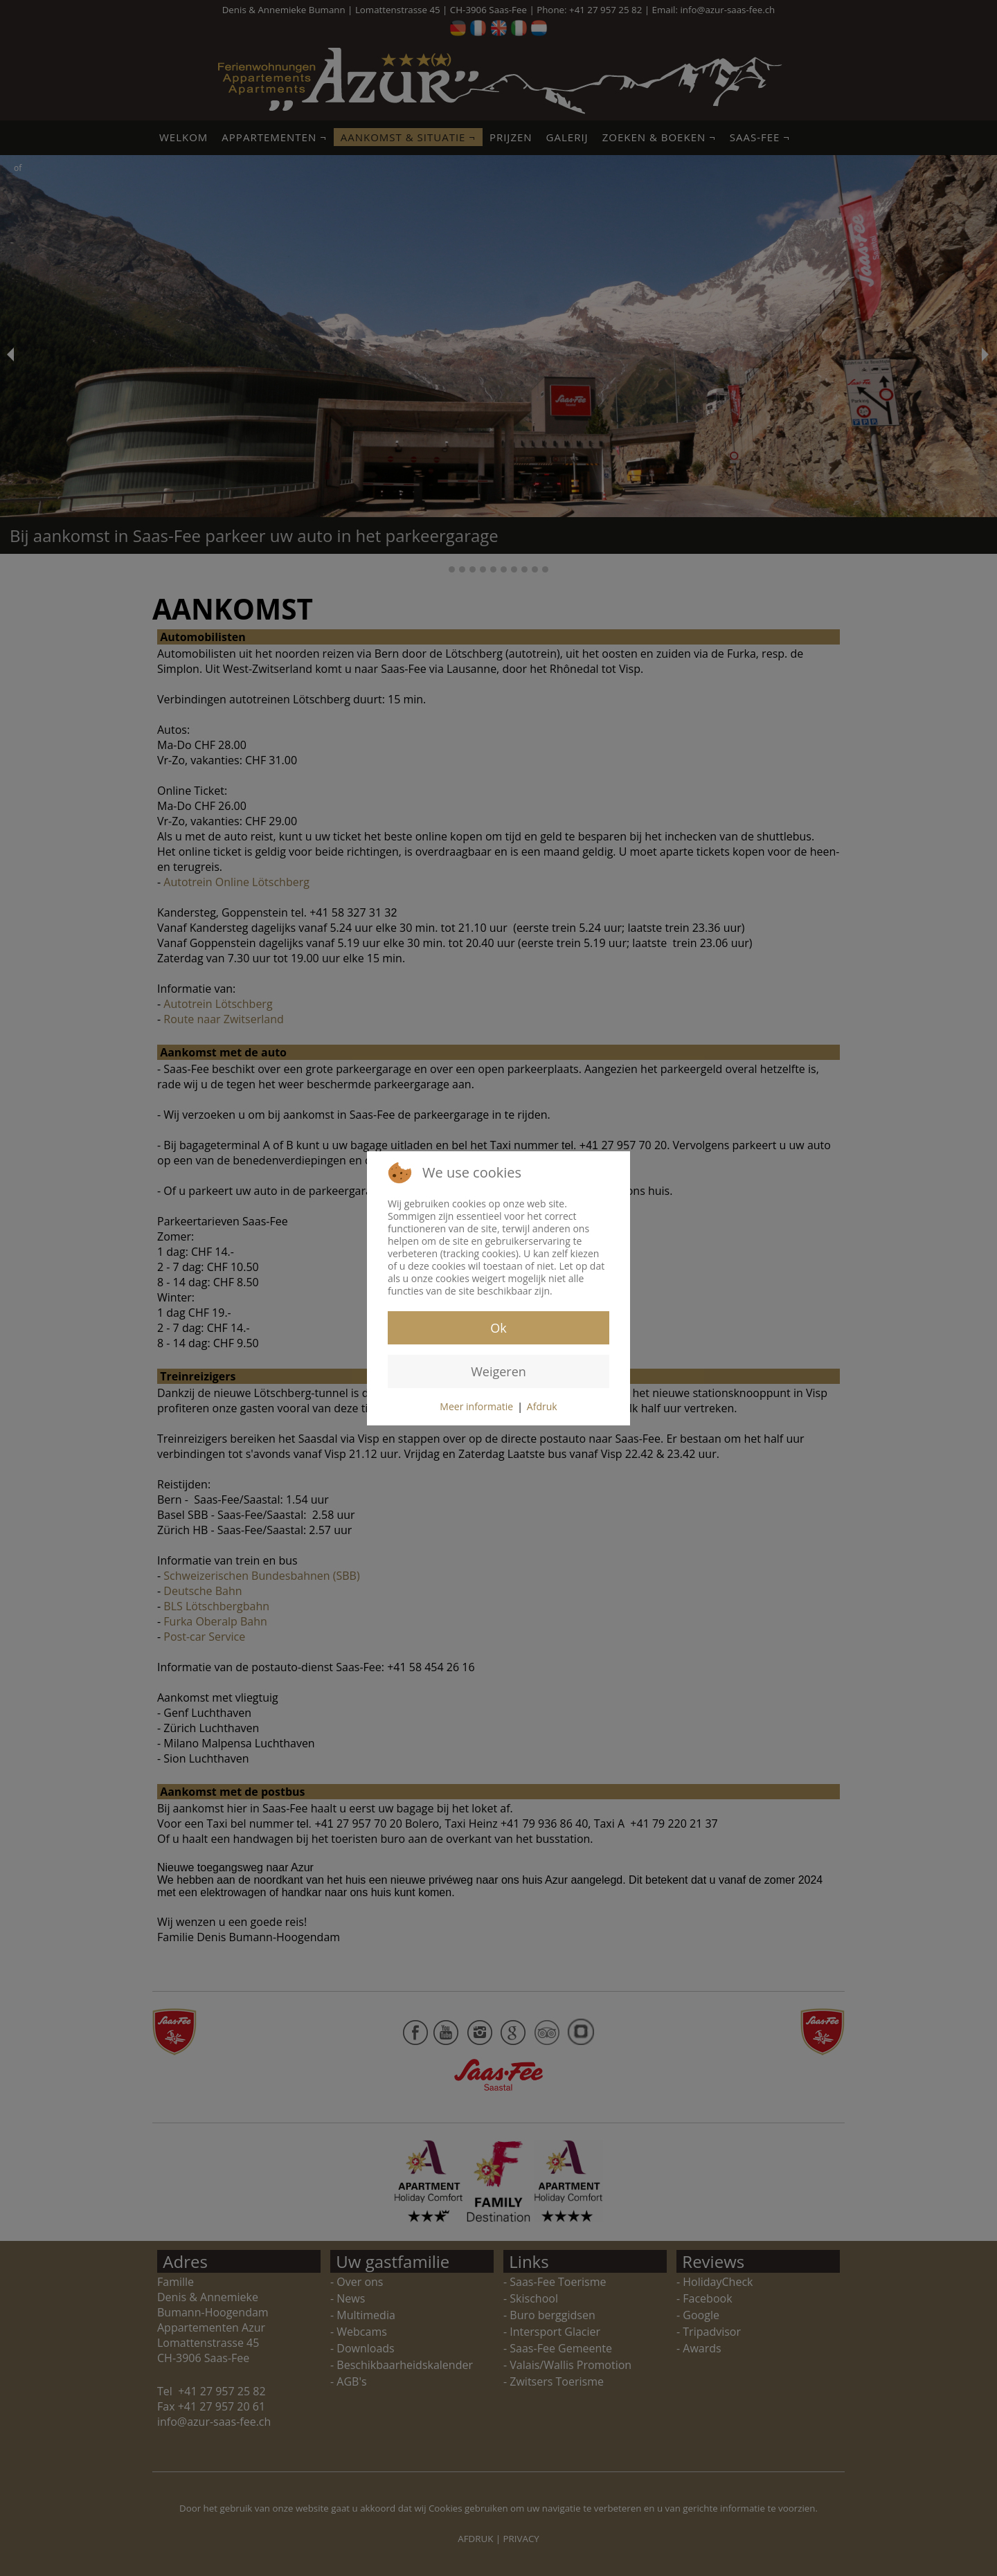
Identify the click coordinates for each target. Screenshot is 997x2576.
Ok (498, 1327)
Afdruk (542, 1406)
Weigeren (498, 1371)
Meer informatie (476, 1406)
